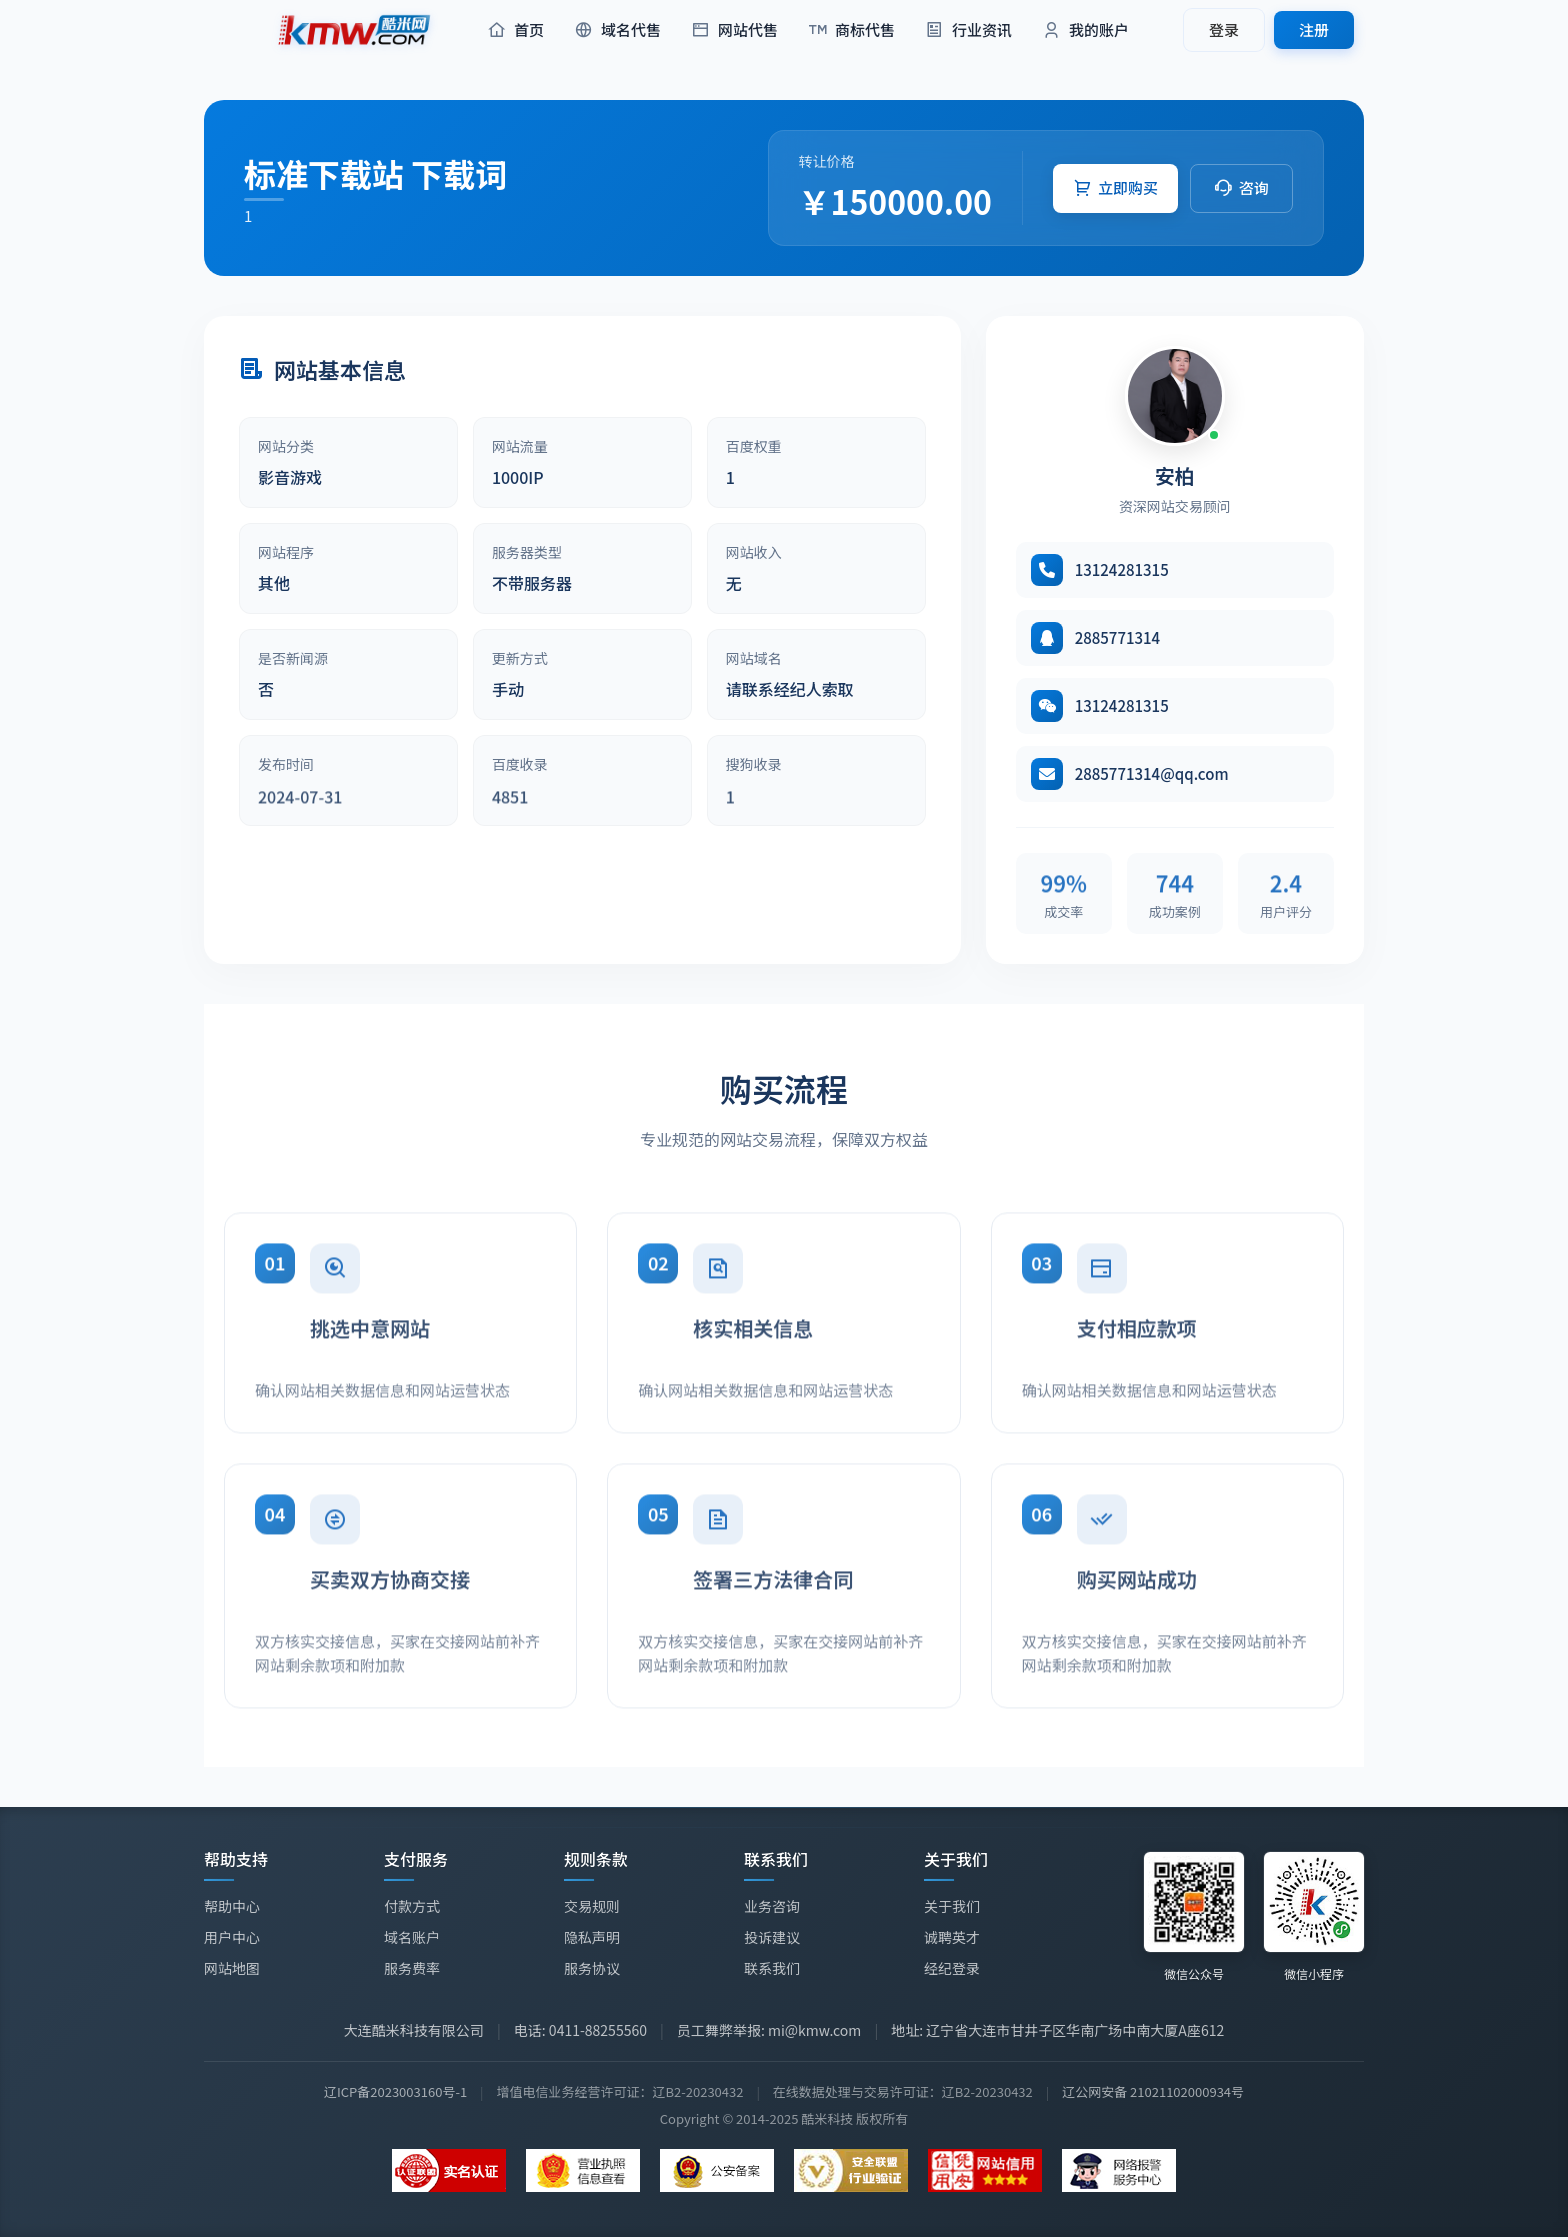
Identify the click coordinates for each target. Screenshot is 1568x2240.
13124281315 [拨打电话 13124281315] (1122, 569)
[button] (1115, 188)
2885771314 (1118, 637)
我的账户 (1085, 30)
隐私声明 (592, 1937)
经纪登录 (952, 1970)
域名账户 (412, 1937)
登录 (1224, 29)
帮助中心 (232, 1906)
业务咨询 (772, 1906)
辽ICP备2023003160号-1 (395, 2091)
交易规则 (592, 1906)
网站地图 (232, 1968)
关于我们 (952, 1908)
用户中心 (232, 1937)
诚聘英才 (952, 1939)
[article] (348, 462)
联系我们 (772, 1968)
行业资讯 (968, 30)
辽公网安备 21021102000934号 (1153, 2091)
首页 (515, 30)
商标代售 (851, 30)
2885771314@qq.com (1152, 773)
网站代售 (734, 30)
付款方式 (412, 1906)
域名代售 (617, 30)
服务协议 (592, 1968)
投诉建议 (772, 1937)
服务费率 (412, 1968)
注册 (1314, 29)
